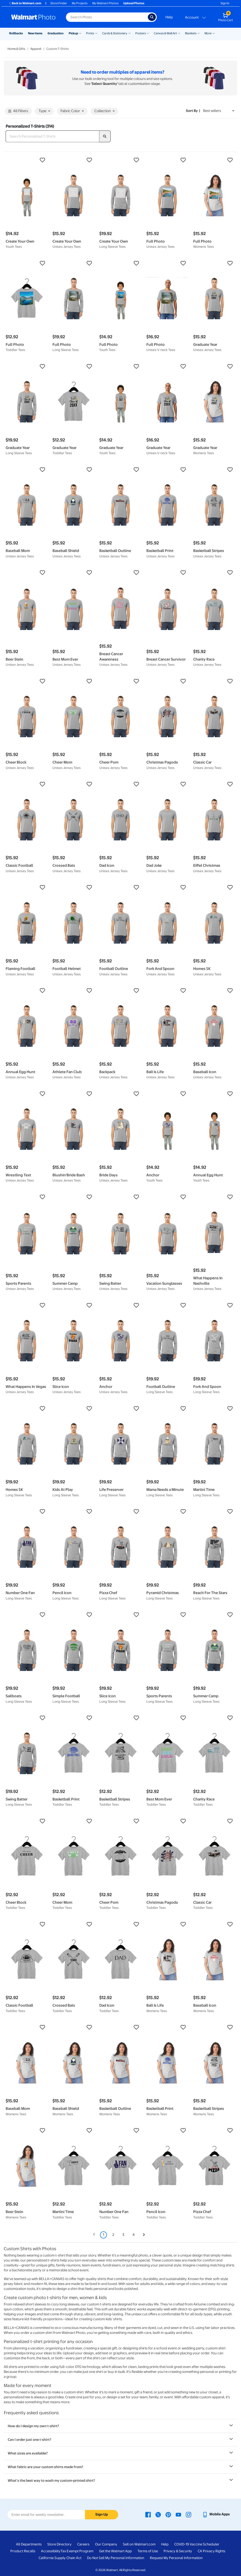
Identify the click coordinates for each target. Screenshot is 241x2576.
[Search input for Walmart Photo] (107, 17)
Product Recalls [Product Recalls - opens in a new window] (22, 2551)
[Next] (144, 2234)
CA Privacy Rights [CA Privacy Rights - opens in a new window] (211, 2551)
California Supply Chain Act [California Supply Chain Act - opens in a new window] (60, 2558)
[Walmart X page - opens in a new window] (158, 2514)
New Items (35, 33)
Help (169, 17)
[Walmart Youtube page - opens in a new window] (178, 2514)
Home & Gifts (16, 49)
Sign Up (101, 2514)
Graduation (56, 33)
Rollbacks (16, 33)
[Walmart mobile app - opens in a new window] (216, 2514)
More (208, 33)
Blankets (191, 33)
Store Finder (58, 3)
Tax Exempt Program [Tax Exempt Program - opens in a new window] (76, 2551)
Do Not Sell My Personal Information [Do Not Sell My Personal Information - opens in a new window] (115, 2558)
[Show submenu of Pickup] (80, 33)
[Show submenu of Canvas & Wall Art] (179, 33)
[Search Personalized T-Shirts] (52, 136)
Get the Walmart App (115, 2551)
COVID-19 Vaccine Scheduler (196, 2544)
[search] (105, 136)
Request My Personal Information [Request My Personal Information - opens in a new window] (176, 2558)
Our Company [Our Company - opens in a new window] (106, 2544)
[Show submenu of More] (213, 33)
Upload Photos (133, 3)
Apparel (35, 49)
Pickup (73, 33)
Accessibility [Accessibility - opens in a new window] (50, 2551)
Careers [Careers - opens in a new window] (83, 2544)
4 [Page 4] (134, 2235)
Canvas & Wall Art (165, 33)
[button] (27, 160)
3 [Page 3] (123, 2235)
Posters (140, 33)
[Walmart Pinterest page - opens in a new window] (168, 2514)
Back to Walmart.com (24, 3)
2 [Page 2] (113, 2235)
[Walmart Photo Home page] (33, 17)
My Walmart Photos (105, 3)
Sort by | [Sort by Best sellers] (193, 111)
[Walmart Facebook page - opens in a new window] (148, 2514)
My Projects (80, 3)
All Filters (18, 111)
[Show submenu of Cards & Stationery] (129, 33)
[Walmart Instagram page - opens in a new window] (188, 2514)
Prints (90, 33)
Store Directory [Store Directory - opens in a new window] (59, 2544)
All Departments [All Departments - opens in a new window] (29, 2544)
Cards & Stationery (114, 33)
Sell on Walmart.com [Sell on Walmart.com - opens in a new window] (139, 2544)
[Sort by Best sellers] (218, 111)
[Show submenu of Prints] (96, 33)
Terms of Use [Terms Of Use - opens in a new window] (147, 2551)
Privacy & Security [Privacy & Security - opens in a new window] (178, 2551)
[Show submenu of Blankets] (198, 33)
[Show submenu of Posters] (148, 33)
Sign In (225, 3)
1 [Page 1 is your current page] (103, 2235)
